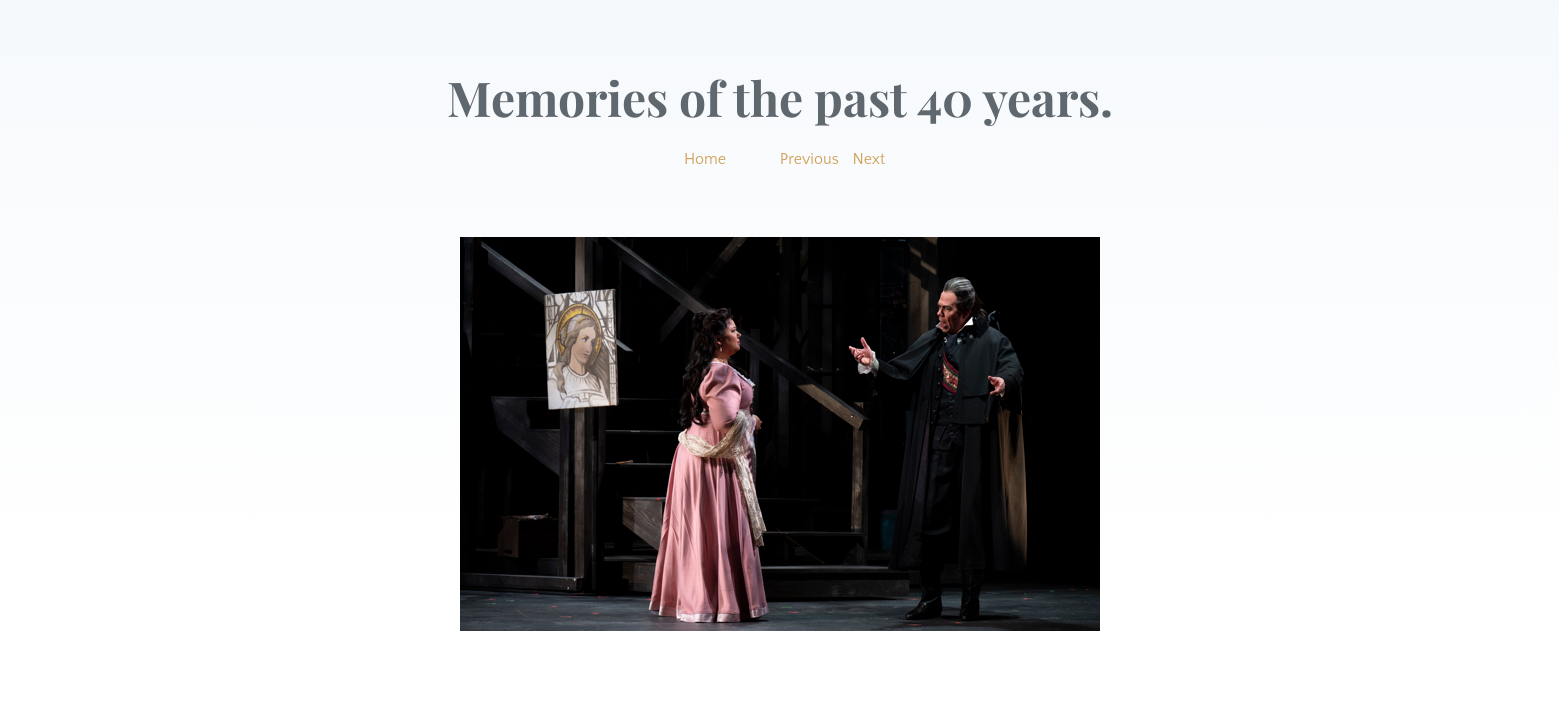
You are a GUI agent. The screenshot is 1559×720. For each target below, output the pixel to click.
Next (869, 159)
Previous (809, 159)
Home (705, 159)
